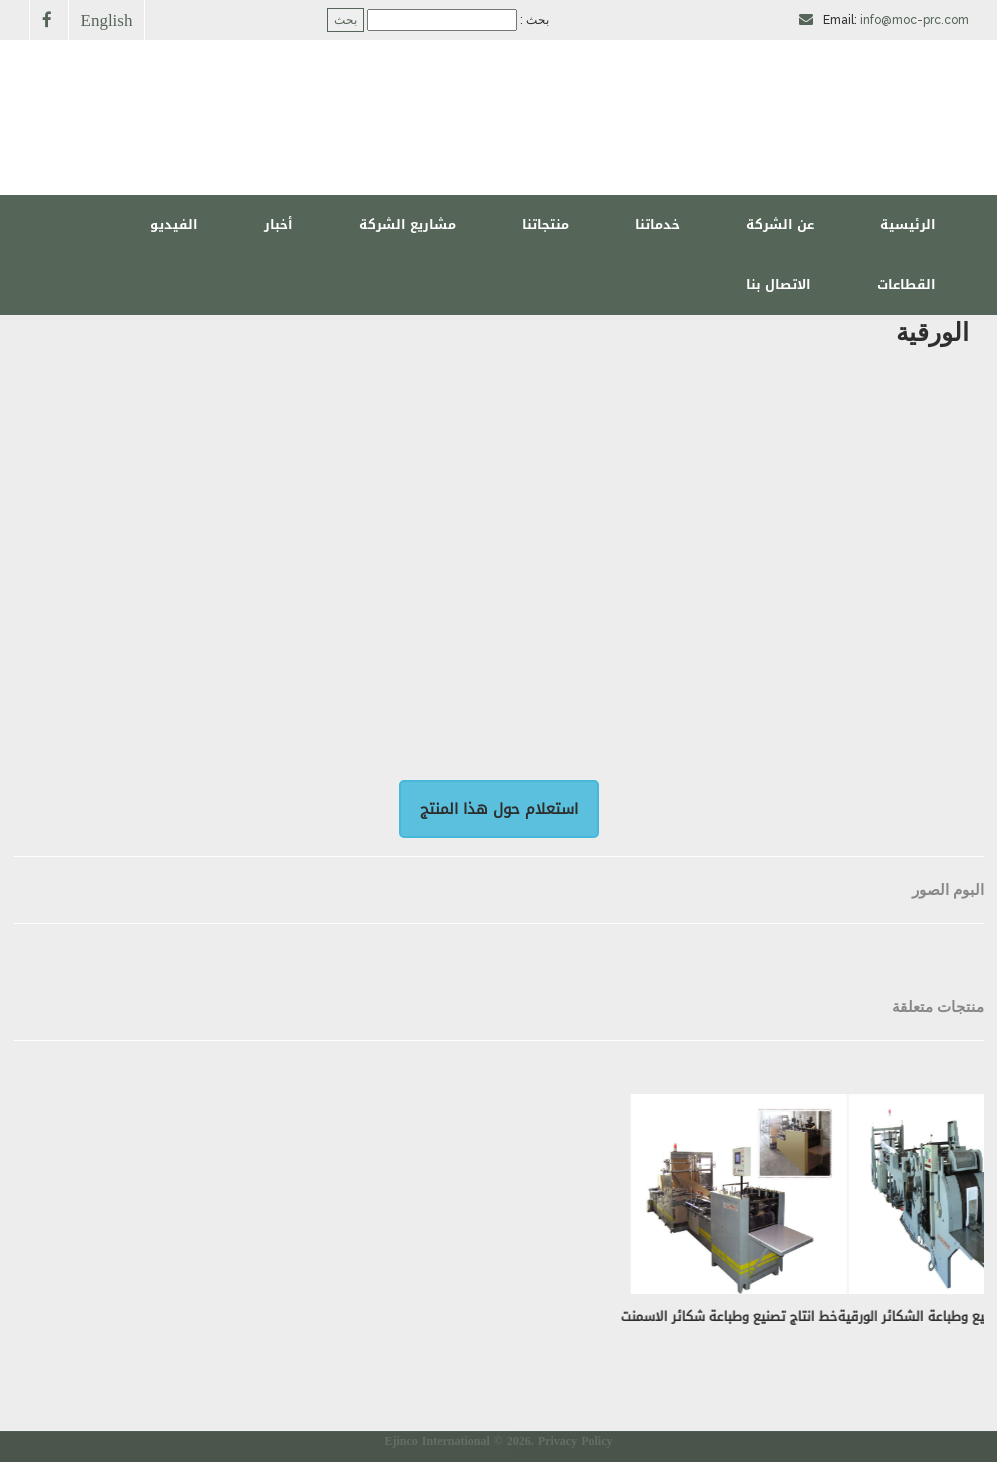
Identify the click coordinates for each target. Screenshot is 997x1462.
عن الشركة (780, 224)
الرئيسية (908, 224)
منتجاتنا (545, 224)
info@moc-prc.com (914, 20)
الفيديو (174, 224)
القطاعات (906, 284)
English (107, 19)
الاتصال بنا (778, 284)
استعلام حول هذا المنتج (499, 809)
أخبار (278, 224)
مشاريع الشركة (407, 224)
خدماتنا (657, 224)
